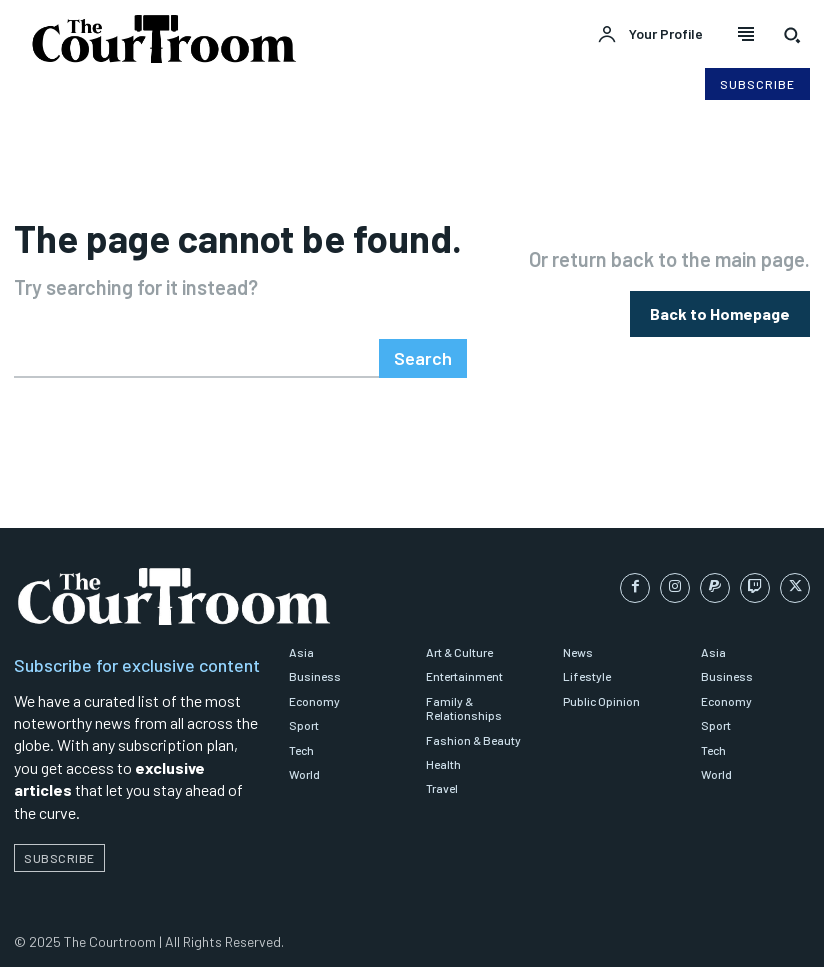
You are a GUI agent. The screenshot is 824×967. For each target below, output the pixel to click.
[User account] (650, 35)
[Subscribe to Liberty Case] (757, 84)
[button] (792, 35)
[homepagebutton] (720, 311)
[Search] (426, 353)
